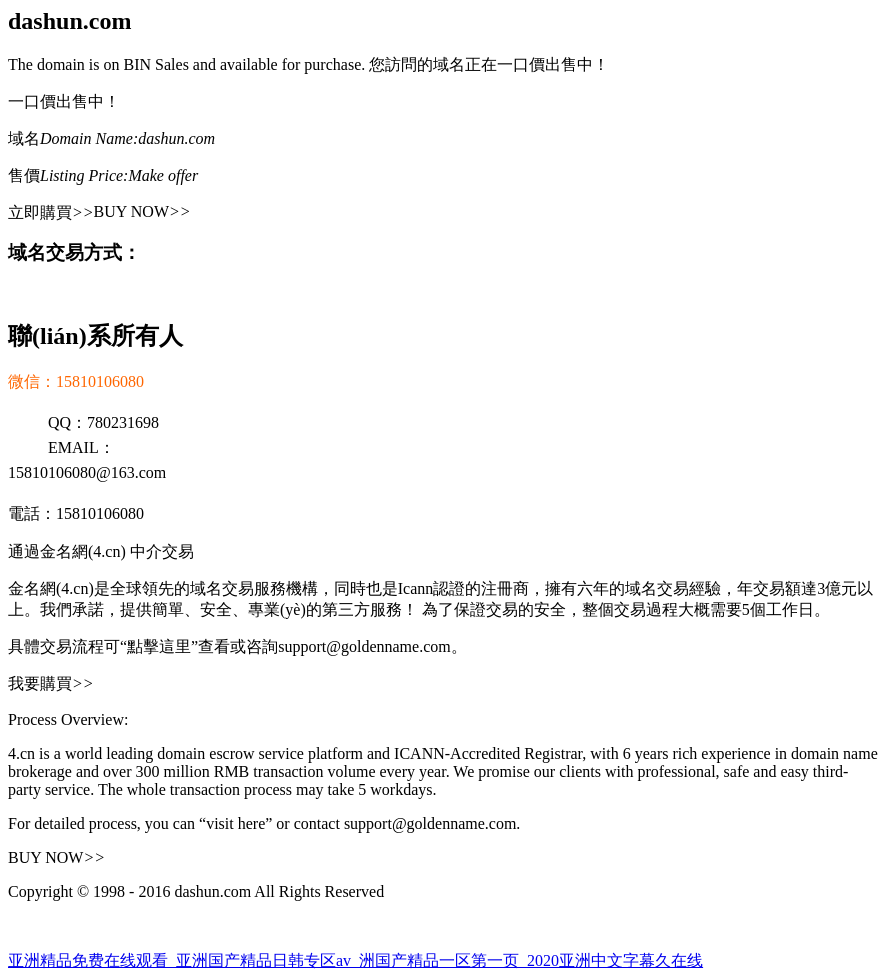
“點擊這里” (159, 646)
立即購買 (51, 212)
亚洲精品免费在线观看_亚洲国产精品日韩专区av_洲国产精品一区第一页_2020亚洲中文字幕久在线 (355, 960)
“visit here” (235, 823)
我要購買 (51, 683)
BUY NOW (142, 211)
